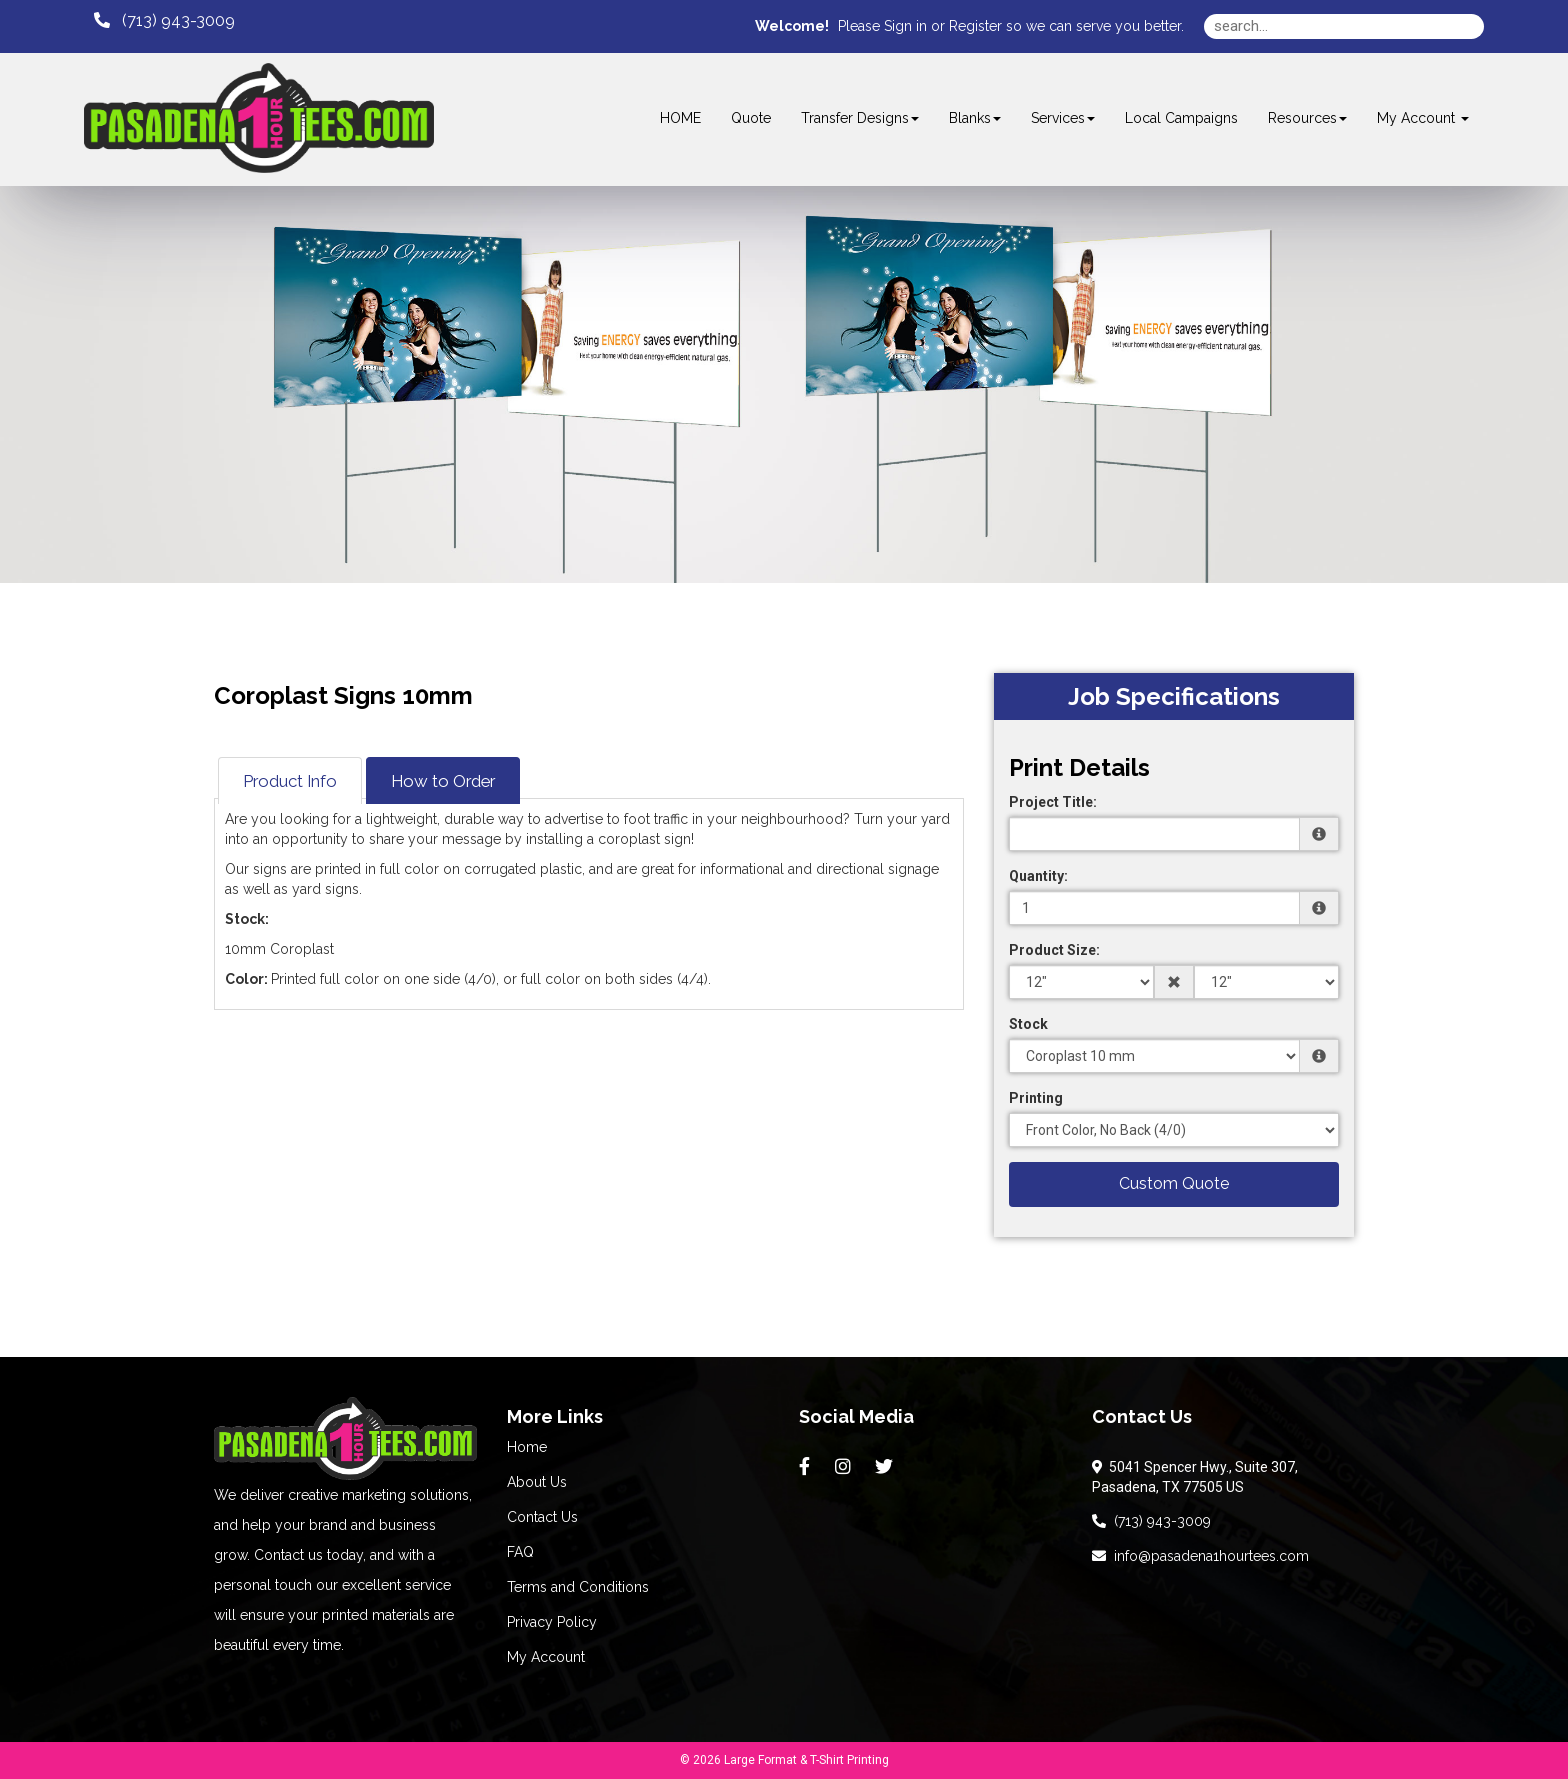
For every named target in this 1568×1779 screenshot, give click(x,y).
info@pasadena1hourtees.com (1200, 1556)
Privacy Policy (552, 1622)
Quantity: (1038, 876)
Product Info (290, 781)
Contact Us (542, 1517)
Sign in (905, 26)
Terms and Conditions (578, 1587)
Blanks (975, 118)
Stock (1028, 1024)
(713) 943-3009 (1151, 1521)
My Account (546, 1657)
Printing (1036, 1098)
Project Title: (1053, 802)
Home (527, 1447)
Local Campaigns (1181, 118)
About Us (537, 1482)
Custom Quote (1174, 1183)
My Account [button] (1423, 118)
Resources (1307, 118)
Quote (751, 118)
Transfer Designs (860, 118)
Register (975, 26)
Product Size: (1054, 950)
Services (1063, 118)
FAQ (520, 1552)
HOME (680, 118)
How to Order (443, 781)
